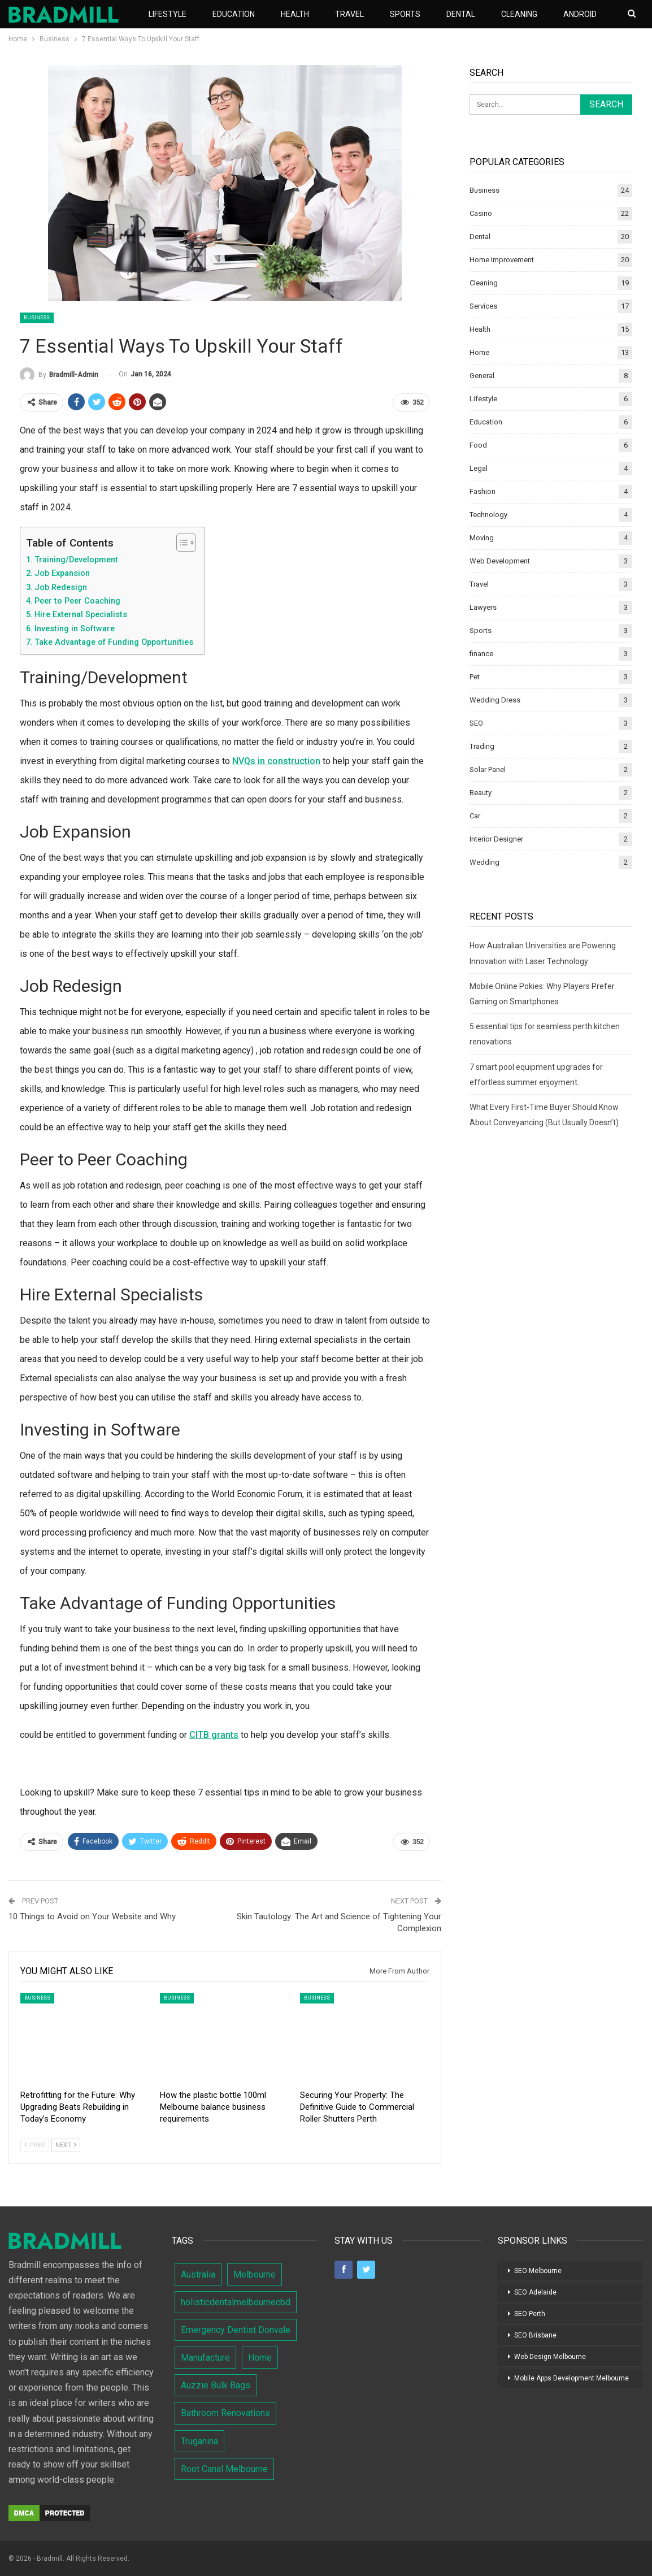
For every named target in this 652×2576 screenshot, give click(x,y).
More (574, 14)
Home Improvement (502, 259)
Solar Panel (488, 769)
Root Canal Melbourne (224, 2469)
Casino (481, 213)
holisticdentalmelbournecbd (235, 2302)
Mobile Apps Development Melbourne (571, 2378)
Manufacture (205, 2357)
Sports (405, 14)
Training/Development (76, 560)
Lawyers (483, 607)
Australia (198, 2274)
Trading (482, 746)
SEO (476, 723)
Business (37, 317)
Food (478, 445)
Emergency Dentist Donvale (235, 2330)
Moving (482, 538)
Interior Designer (496, 839)
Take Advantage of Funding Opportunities (113, 642)
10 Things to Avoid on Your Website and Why (92, 1916)
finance (481, 653)
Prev (34, 2145)
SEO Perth (529, 2314)
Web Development (500, 561)
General (482, 375)
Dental (460, 14)
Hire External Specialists (80, 614)
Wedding (484, 862)
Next (65, 2145)
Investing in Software (74, 629)
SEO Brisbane (535, 2335)
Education (233, 14)
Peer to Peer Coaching (77, 601)
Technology (488, 514)
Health (295, 14)
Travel (349, 14)
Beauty (481, 792)
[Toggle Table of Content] (180, 542)
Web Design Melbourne (550, 2357)
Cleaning (519, 14)
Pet (475, 677)
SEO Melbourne (538, 2271)
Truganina (199, 2441)
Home (479, 352)
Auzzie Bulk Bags (215, 2385)
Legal (479, 468)
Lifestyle (167, 14)
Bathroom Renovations (225, 2413)
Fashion (482, 491)
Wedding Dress (495, 700)
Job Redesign (60, 587)
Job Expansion (62, 573)
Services (483, 306)
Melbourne (254, 2274)
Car (475, 816)
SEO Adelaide (535, 2292)
